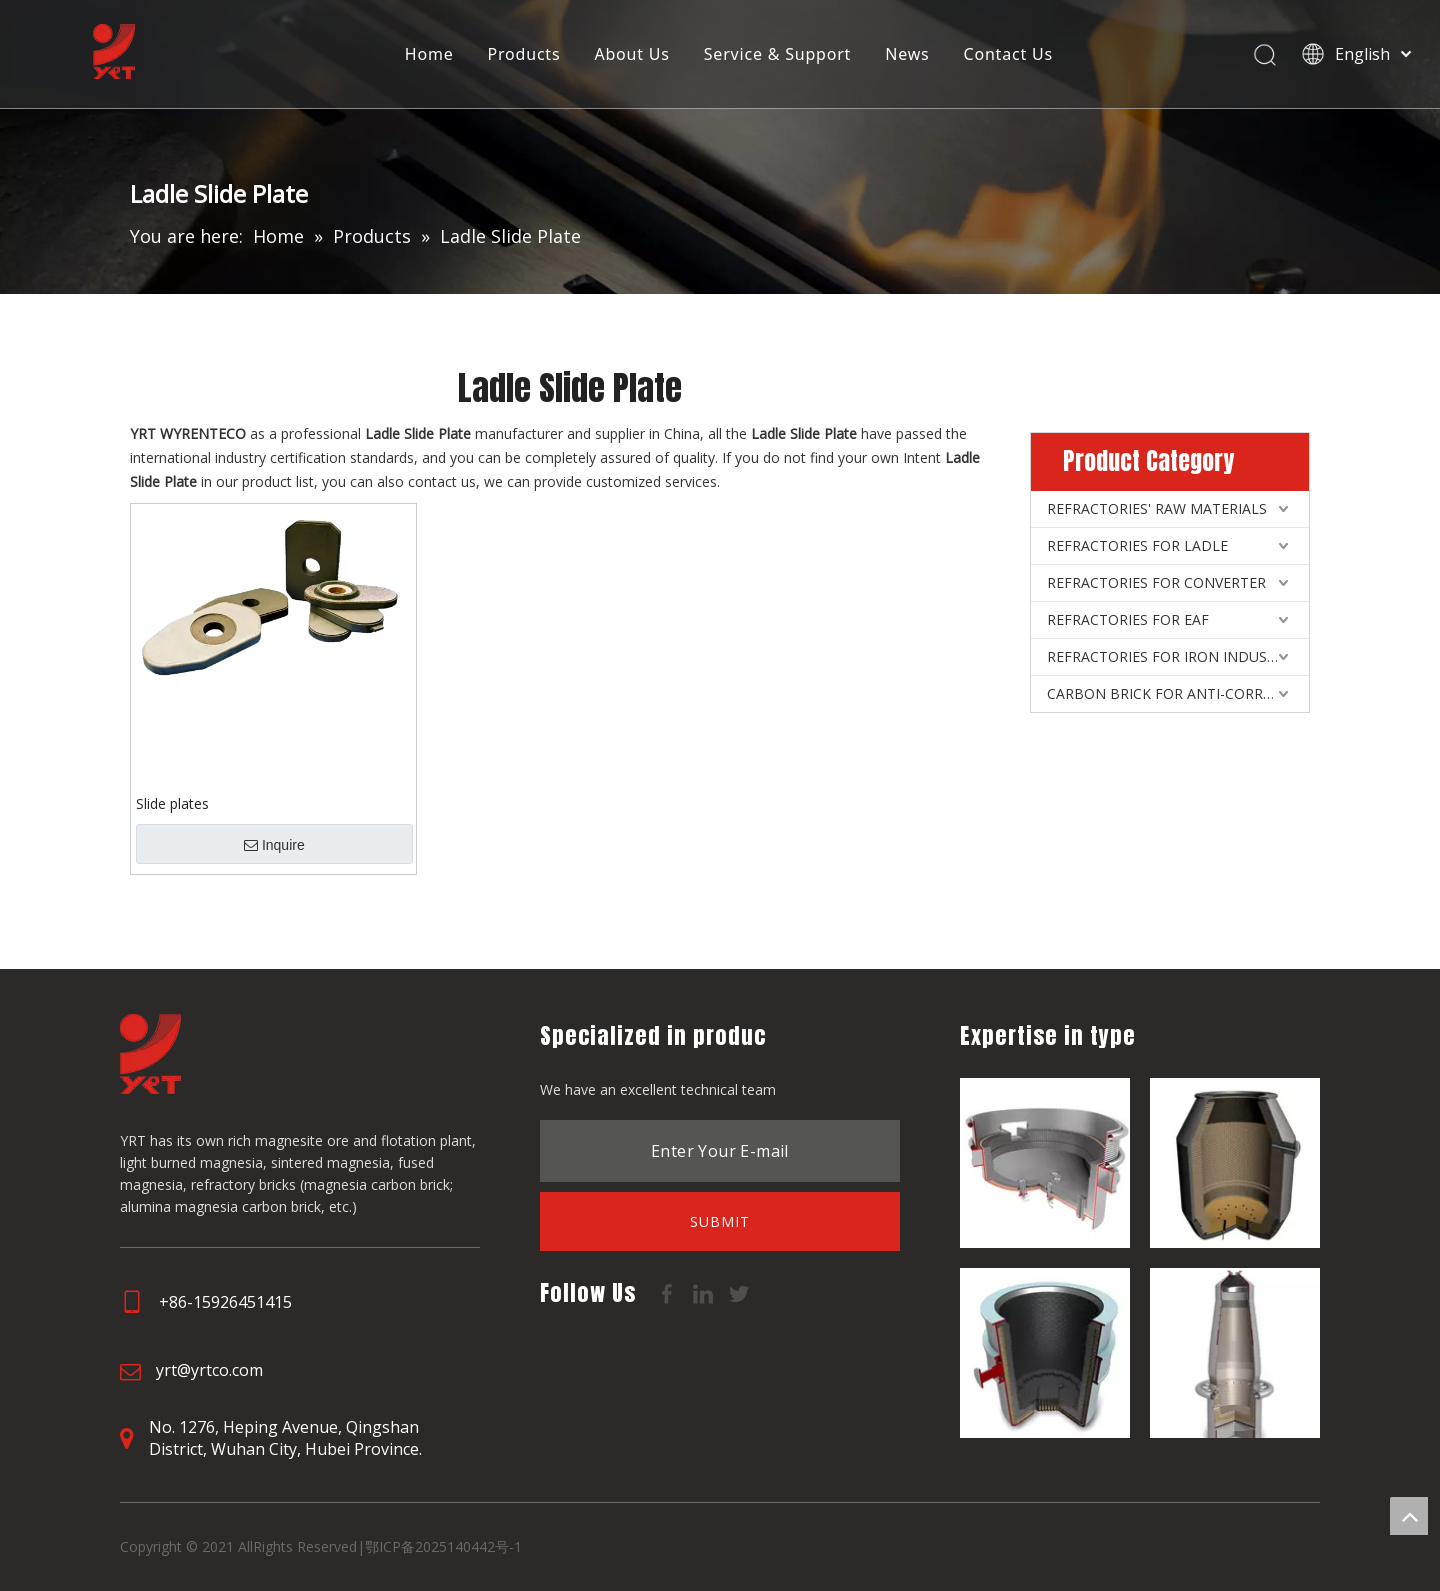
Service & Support (778, 55)
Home (430, 55)
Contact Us (1009, 55)
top (1409, 1516)
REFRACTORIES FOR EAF (1128, 619)
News (908, 55)
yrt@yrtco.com (209, 1370)
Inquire (274, 845)
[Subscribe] (720, 1221)
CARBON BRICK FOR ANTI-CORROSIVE (1174, 693)
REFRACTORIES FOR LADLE (1137, 545)
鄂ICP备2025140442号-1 (443, 1546)
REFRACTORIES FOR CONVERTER (1156, 582)
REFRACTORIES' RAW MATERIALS (1157, 508)
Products (525, 55)
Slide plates (172, 803)
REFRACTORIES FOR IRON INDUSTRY (1170, 656)
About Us (632, 55)
